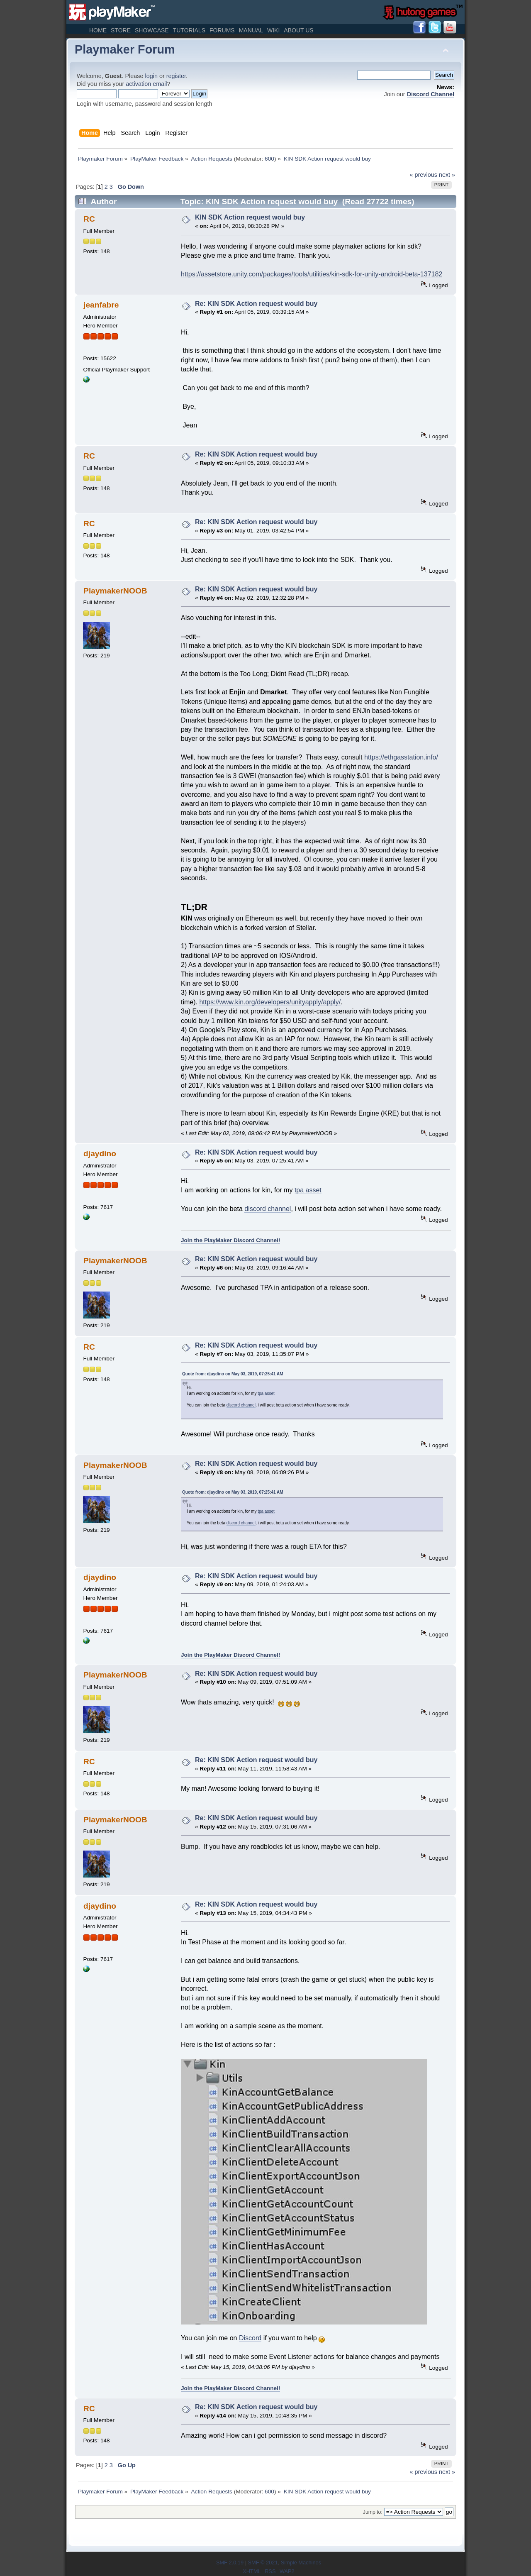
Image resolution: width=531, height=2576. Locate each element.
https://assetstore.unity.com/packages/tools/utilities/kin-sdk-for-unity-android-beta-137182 (311, 274)
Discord (250, 2338)
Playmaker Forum (125, 49)
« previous (423, 174)
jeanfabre (101, 304)
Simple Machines (301, 2562)
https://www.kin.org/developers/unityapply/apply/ (270, 1002)
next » (447, 174)
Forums (222, 30)
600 (269, 159)
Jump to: (372, 2512)
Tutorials (189, 30)
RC (89, 219)
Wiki (273, 30)
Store (121, 30)
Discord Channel (430, 94)
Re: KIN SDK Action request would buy (256, 303)
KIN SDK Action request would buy (250, 217)
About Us (298, 30)
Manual (251, 30)
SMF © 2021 (263, 2562)
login (151, 76)
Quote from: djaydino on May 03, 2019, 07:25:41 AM (232, 1374)
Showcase (152, 30)
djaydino (99, 1153)
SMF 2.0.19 (230, 2562)
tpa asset (308, 1190)
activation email (146, 84)
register (176, 76)
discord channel (267, 1208)
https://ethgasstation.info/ (401, 757)
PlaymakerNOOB (115, 590)
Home (98, 30)
